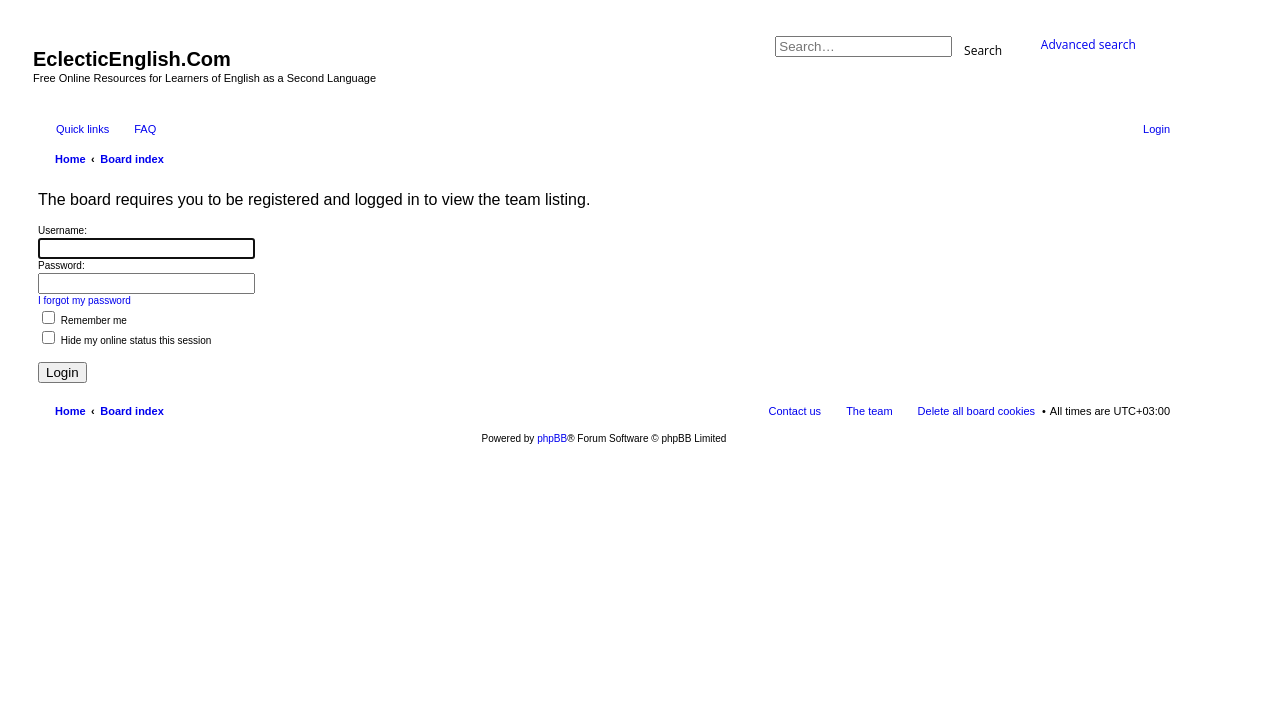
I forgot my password (84, 300)
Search (983, 49)
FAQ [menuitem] (145, 129)
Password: (61, 265)
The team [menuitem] (869, 411)
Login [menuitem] (1156, 129)
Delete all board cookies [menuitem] (976, 411)
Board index (132, 411)
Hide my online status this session (126, 340)
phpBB (552, 438)
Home (70, 411)
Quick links (82, 129)
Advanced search (1088, 44)
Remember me (84, 320)
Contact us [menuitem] (795, 411)
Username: (62, 230)
